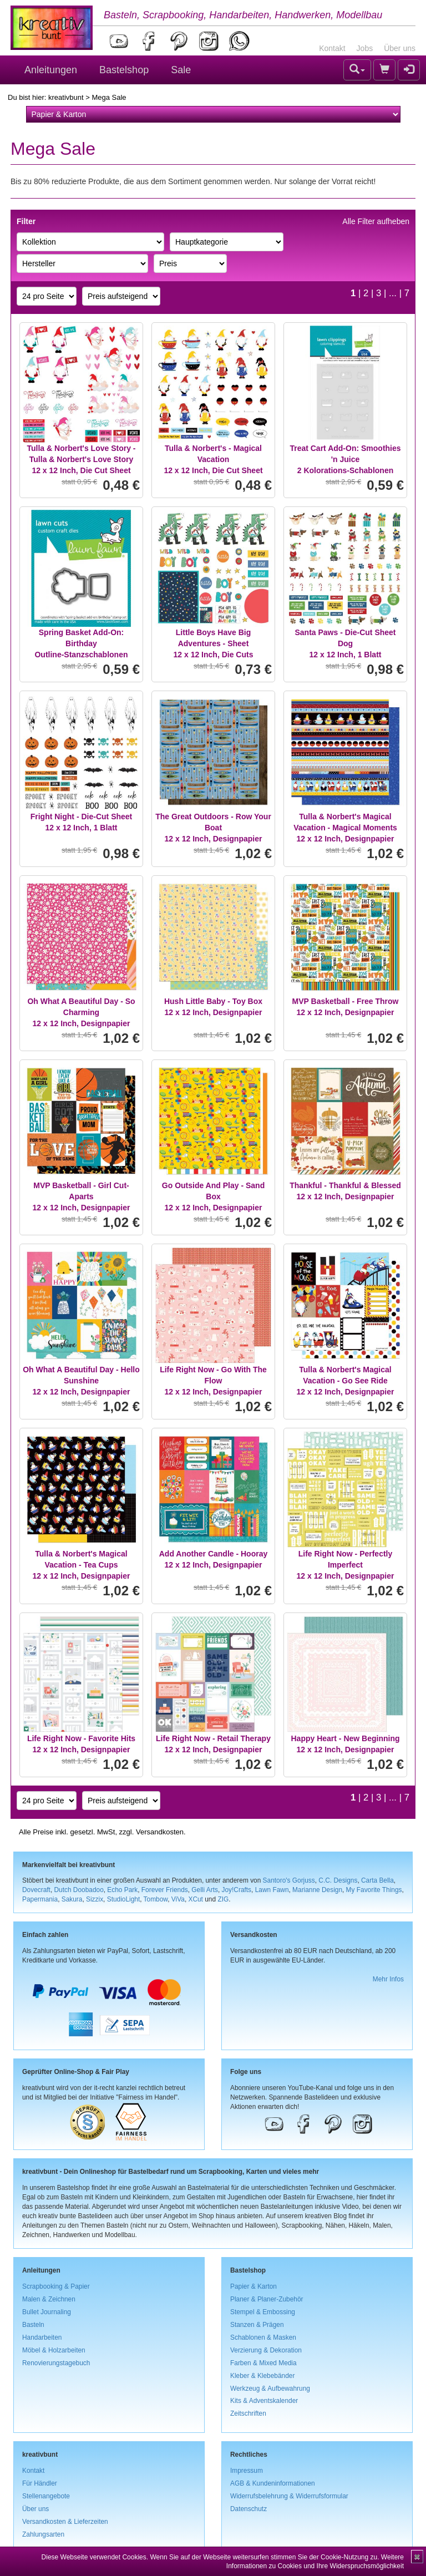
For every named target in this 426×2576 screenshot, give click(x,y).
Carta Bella (377, 1880)
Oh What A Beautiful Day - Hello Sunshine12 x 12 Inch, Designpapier (81, 1380)
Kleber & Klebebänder (262, 2376)
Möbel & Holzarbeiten (53, 2350)
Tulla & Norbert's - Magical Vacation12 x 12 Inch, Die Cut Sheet (213, 459)
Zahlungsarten (43, 2534)
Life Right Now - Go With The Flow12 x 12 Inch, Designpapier (213, 1380)
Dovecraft (36, 1890)
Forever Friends (164, 1890)
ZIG (223, 1899)
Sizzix (94, 1899)
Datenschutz (248, 2509)
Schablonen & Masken (263, 2337)
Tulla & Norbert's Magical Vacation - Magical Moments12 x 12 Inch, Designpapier (345, 827)
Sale (181, 69)
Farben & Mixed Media (263, 2363)
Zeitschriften (248, 2413)
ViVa (178, 1899)
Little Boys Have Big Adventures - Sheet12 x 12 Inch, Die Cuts (213, 643)
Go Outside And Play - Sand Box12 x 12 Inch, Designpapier (213, 1196)
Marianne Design (317, 1890)
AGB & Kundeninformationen (272, 2483)
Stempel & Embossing (262, 2312)
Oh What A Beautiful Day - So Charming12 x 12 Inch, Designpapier (81, 1012)
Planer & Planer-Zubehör (266, 2299)
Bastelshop (124, 69)
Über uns (399, 48)
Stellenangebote (46, 2496)
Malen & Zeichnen (48, 2299)
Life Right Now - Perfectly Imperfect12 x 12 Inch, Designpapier (345, 1564)
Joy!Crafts (237, 1890)
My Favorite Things (374, 1890)
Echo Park (122, 1890)
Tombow (156, 1899)
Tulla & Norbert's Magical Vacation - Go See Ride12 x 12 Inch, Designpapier (345, 1380)
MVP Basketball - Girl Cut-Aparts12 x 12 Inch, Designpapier (81, 1196)
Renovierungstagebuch (56, 2363)
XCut (195, 1899)
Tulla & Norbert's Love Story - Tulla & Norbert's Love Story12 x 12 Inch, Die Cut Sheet (81, 459)
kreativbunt (66, 97)
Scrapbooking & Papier (56, 2286)
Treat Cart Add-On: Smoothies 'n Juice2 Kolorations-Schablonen (345, 459)
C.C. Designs (337, 1880)
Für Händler (39, 2483)
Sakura (72, 1899)
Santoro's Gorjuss (289, 1880)
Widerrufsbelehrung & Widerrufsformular (289, 2496)
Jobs (365, 48)
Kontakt (332, 48)
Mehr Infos (388, 1979)
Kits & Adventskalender (264, 2401)
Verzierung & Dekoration (266, 2350)
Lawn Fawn (272, 1890)
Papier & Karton (253, 2286)
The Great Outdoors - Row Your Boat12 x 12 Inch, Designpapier (213, 827)
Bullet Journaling (46, 2312)
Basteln (33, 2325)
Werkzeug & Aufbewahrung (270, 2388)
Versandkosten (160, 1832)
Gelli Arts (204, 1890)
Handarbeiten (42, 2337)
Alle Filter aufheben (375, 221)
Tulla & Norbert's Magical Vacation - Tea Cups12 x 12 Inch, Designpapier (81, 1564)
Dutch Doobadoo (79, 1890)
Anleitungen (50, 69)
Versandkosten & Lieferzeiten (65, 2522)
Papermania (40, 1899)
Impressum (246, 2470)
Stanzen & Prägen (257, 2325)
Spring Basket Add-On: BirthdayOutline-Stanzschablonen (81, 643)
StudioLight (123, 1899)
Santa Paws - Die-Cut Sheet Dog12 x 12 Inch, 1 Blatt (345, 643)
